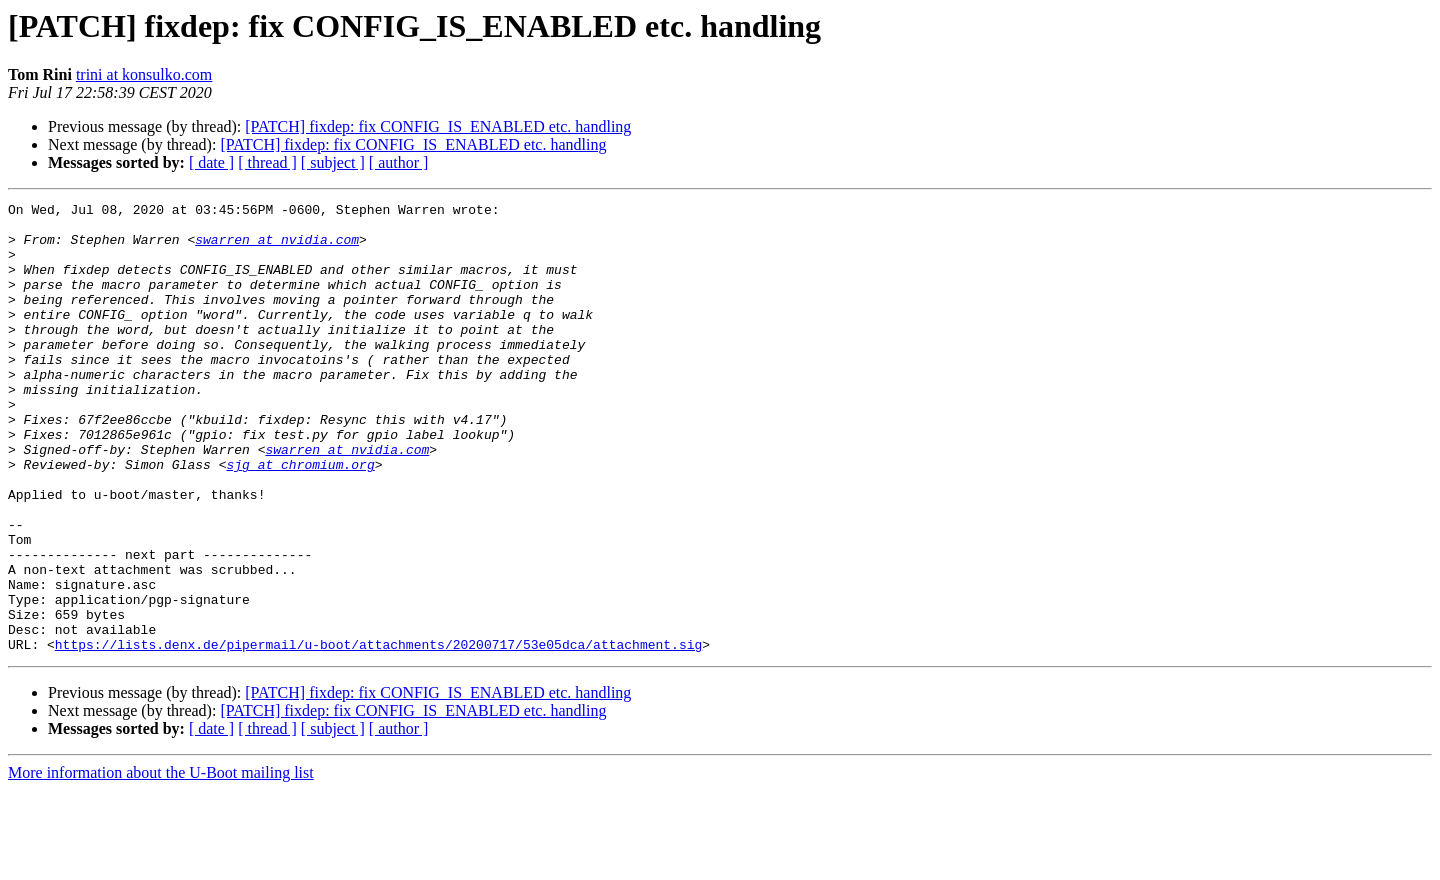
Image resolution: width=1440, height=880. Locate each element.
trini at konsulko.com (144, 74)
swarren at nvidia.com (277, 248)
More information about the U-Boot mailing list (161, 862)
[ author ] (399, 162)
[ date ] (211, 162)
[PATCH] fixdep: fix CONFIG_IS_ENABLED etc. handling (438, 126)
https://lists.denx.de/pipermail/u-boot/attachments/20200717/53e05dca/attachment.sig (378, 734)
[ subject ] (333, 162)
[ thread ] (267, 162)
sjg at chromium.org (300, 518)
